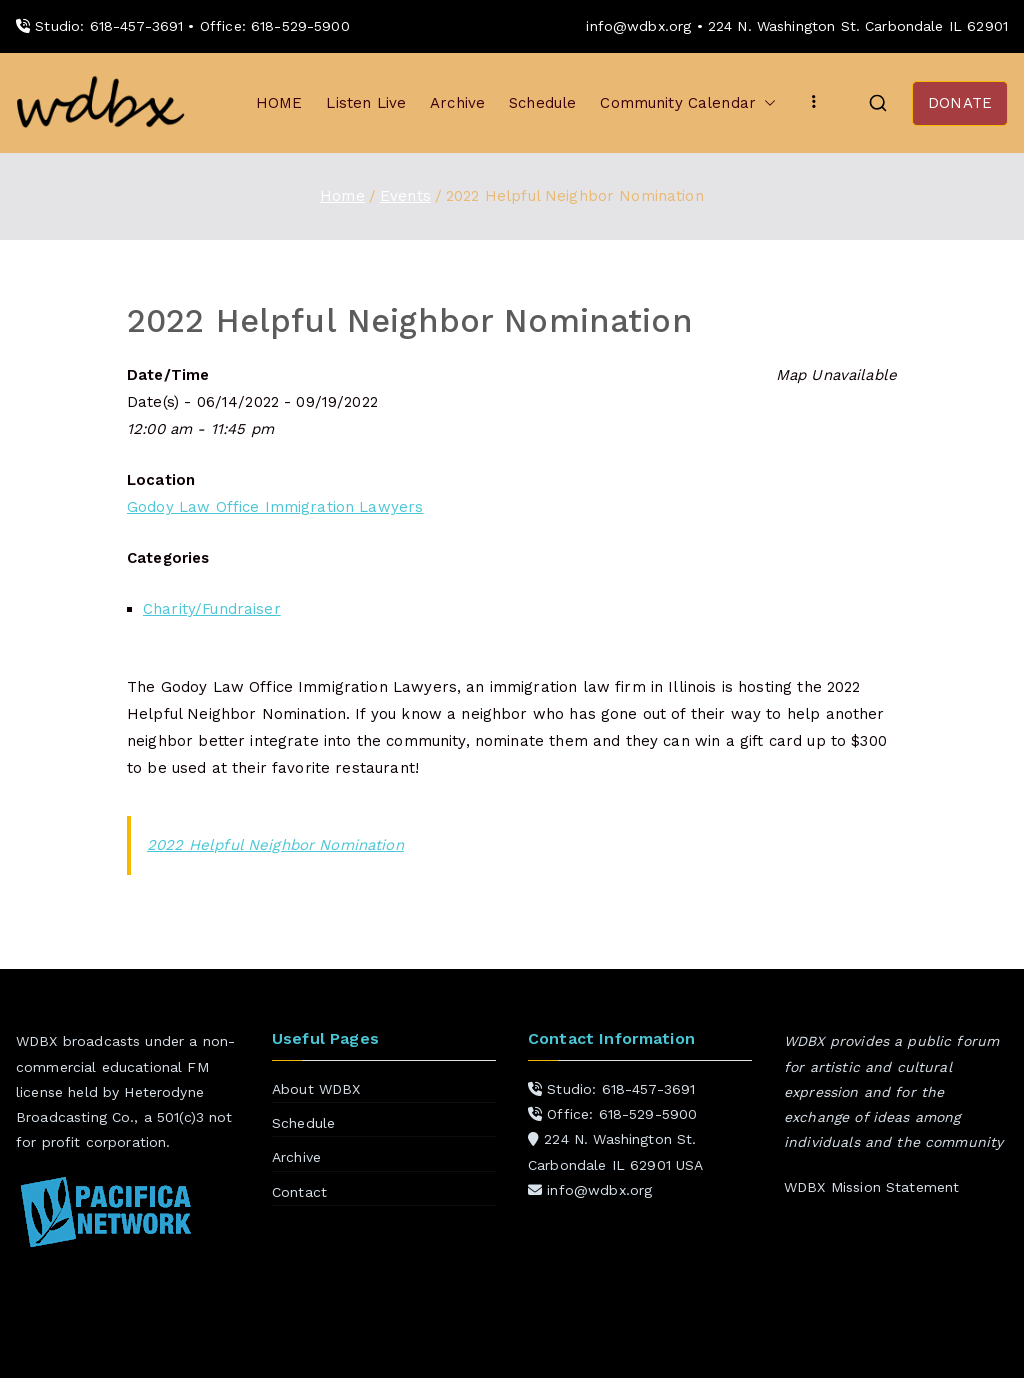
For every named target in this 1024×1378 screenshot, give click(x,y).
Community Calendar (688, 103)
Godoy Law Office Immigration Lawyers (275, 507)
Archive (457, 103)
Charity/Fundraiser (212, 609)
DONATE (960, 103)
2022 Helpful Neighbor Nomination (275, 845)
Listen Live (366, 103)
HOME (279, 103)
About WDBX (316, 1089)
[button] (766, 103)
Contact (299, 1192)
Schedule (542, 103)
